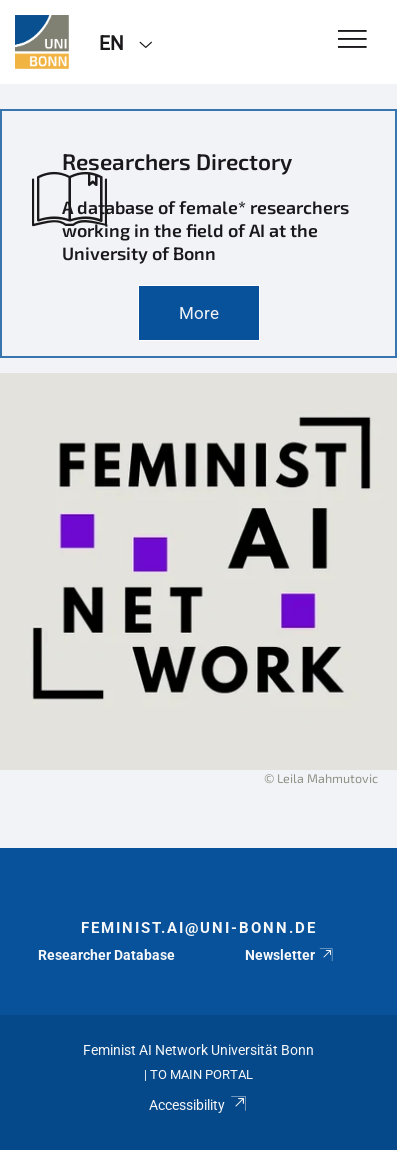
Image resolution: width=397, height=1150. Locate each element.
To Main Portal (201, 1074)
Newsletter (290, 955)
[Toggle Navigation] (352, 40)
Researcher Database (106, 955)
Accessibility (198, 1105)
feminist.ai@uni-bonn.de (199, 928)
